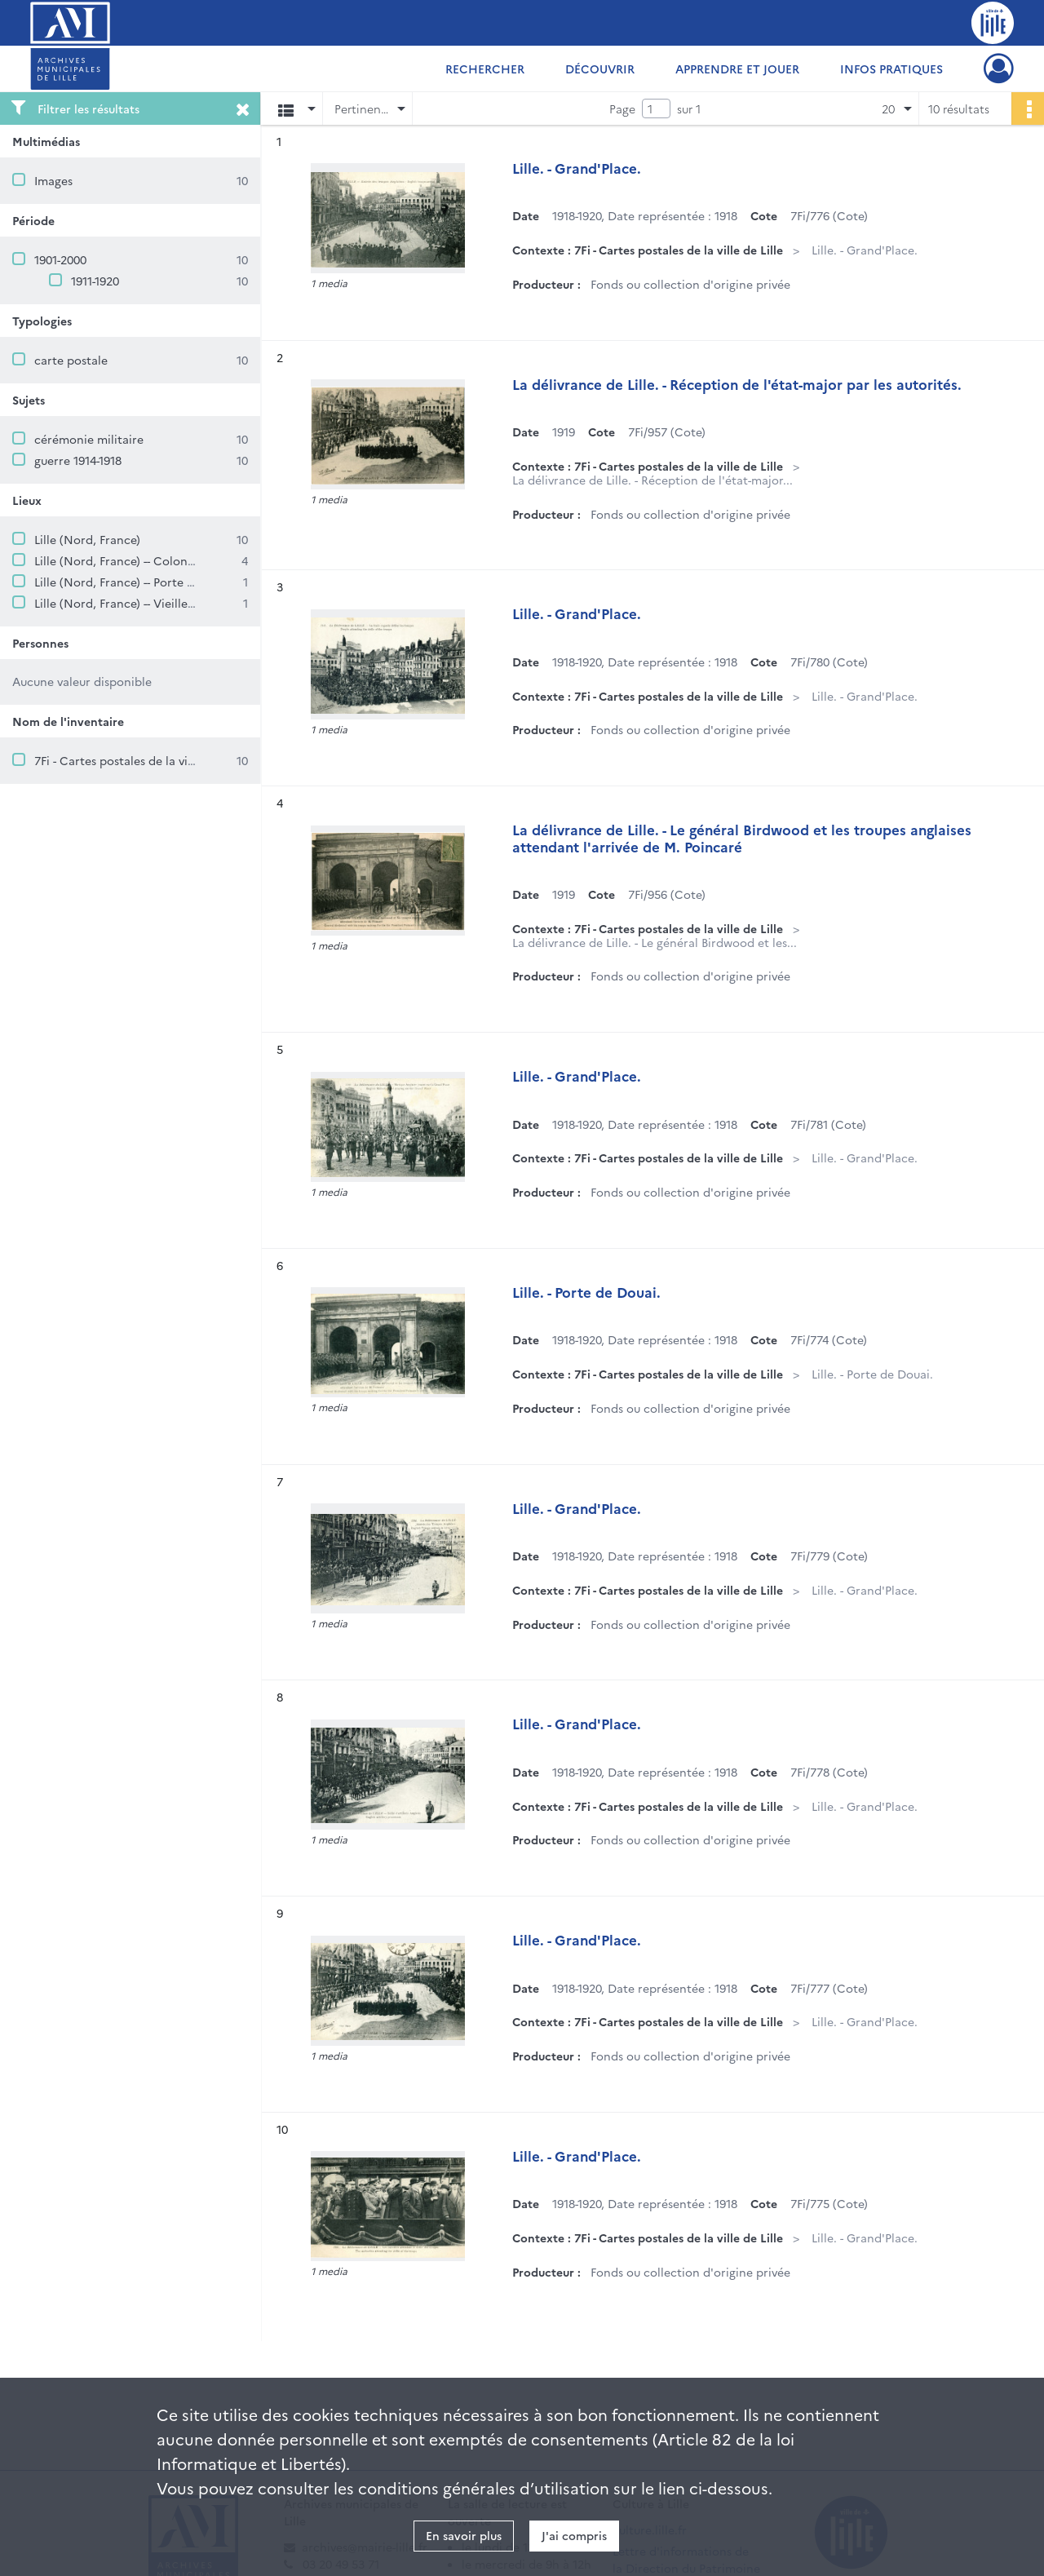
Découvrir (600, 68)
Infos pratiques (891, 68)
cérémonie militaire (89, 439)
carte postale (71, 360)
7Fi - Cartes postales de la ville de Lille (138, 760)
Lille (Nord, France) (87, 539)
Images (53, 180)
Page (622, 108)
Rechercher (484, 68)
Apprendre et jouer (737, 68)
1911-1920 (95, 280)
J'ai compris (574, 2535)
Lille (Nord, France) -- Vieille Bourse (131, 603)
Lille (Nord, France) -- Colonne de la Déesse (153, 560)
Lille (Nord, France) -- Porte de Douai (135, 581)
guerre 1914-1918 (78, 460)
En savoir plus (464, 2535)
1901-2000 (60, 259)
